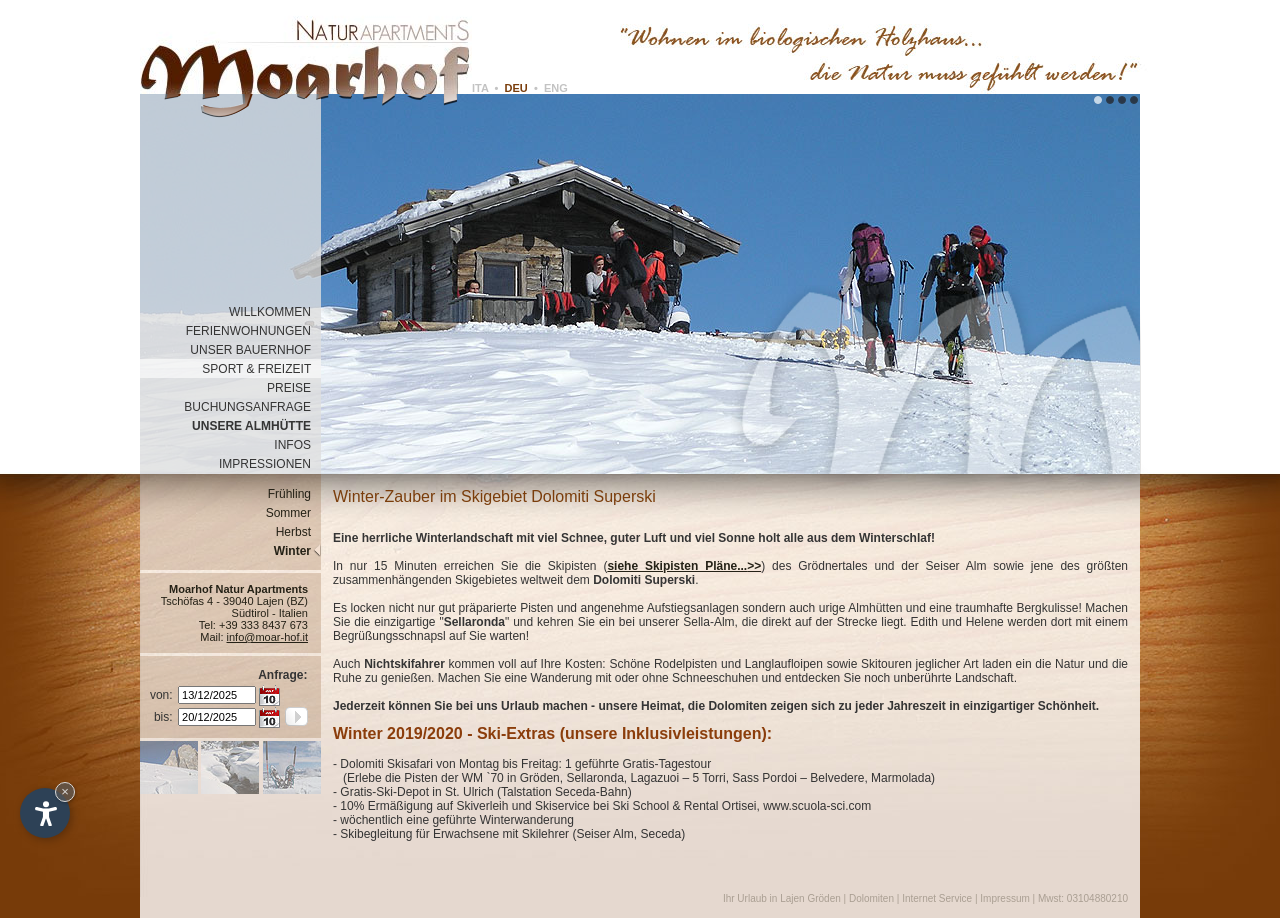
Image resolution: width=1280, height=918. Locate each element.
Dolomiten (871, 898)
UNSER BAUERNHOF (255, 350)
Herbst (298, 532)
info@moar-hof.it (267, 637)
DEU (516, 88)
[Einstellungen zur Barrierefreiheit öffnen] (45, 813)
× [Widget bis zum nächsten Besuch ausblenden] (65, 791)
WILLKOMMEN (275, 312)
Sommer (293, 513)
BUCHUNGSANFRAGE (252, 407)
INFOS (297, 445)
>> (754, 566)
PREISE (294, 388)
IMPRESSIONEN (270, 464)
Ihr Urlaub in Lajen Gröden (783, 898)
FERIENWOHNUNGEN (253, 331)
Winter (297, 551)
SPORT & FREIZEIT (261, 369)
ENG (556, 88)
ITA (480, 88)
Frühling (294, 494)
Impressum (1004, 898)
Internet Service (937, 898)
